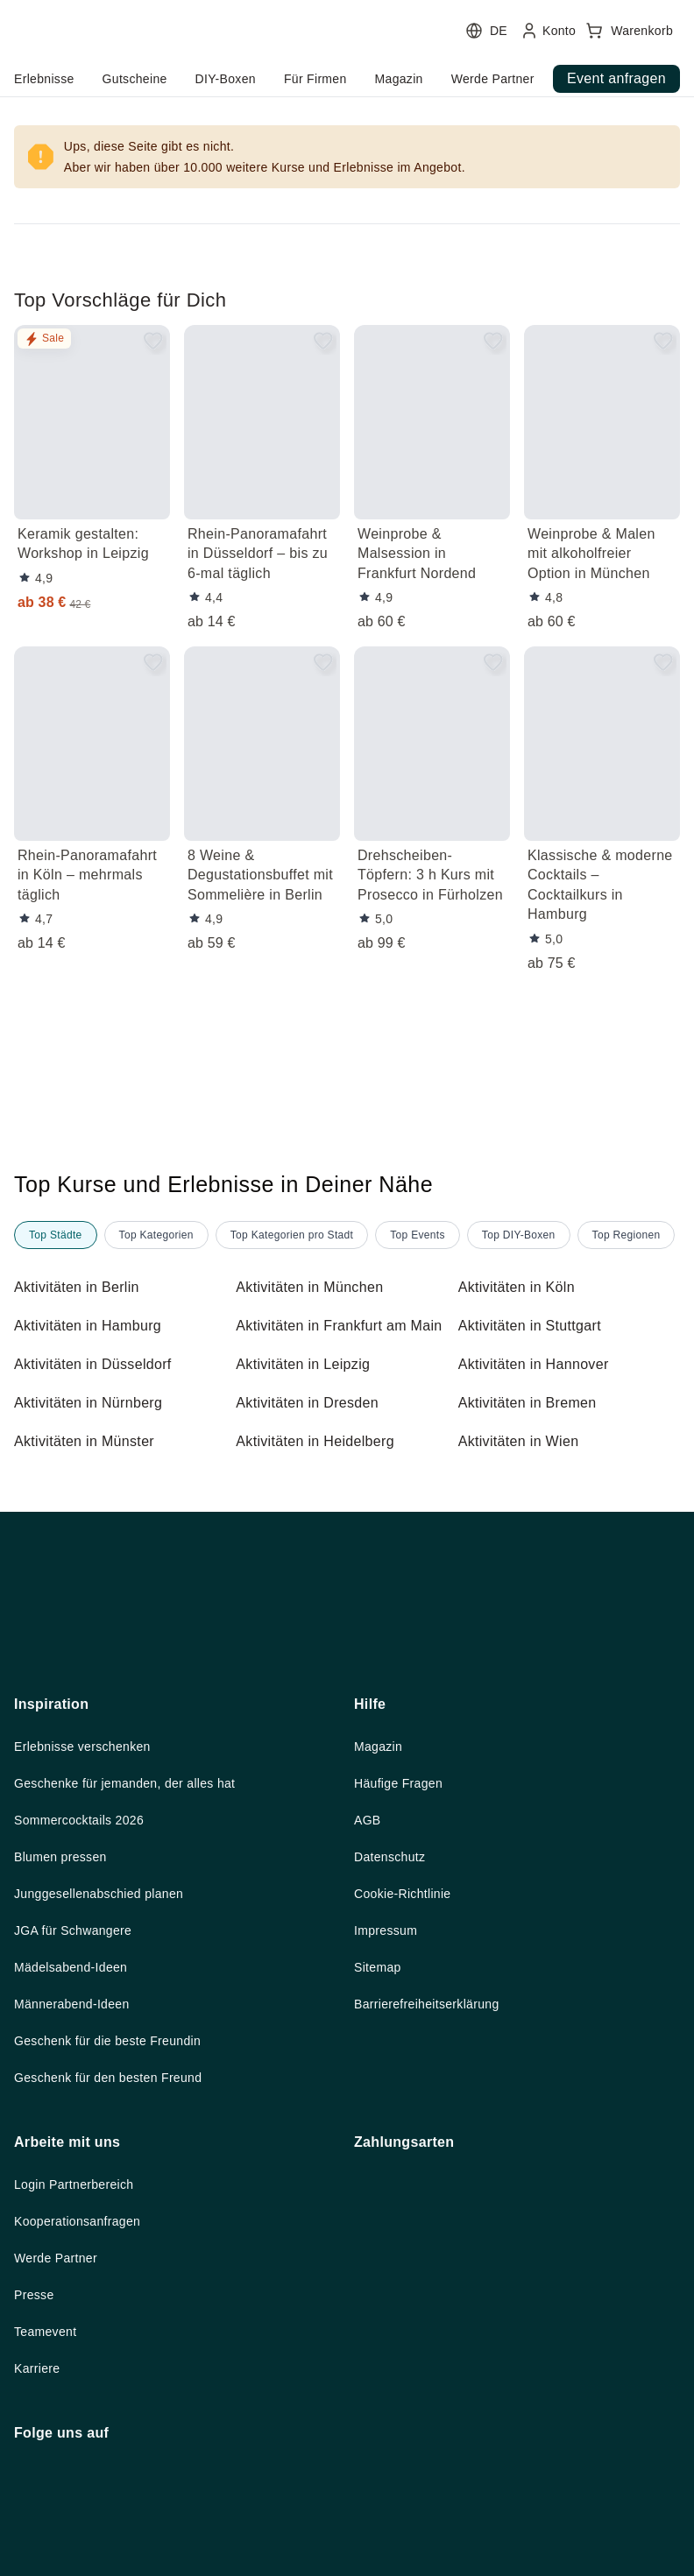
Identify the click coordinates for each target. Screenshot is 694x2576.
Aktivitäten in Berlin (83, 1329)
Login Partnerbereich (81, 2399)
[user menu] (339, 57)
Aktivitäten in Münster (91, 1505)
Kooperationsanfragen (86, 2437)
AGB (368, 2028)
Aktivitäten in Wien (524, 1505)
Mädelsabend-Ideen (77, 2178)
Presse (34, 2512)
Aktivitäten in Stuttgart (539, 1368)
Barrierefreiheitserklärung (437, 2216)
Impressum (390, 2141)
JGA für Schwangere (80, 2141)
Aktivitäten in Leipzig (309, 1427)
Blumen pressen (64, 2065)
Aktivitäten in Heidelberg (322, 1505)
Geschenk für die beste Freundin (117, 2254)
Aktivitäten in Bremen (534, 1466)
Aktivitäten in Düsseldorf (100, 1427)
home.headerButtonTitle (113, 79)
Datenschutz (394, 2065)
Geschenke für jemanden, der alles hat (136, 1990)
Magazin (380, 1952)
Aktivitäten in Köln (522, 1329)
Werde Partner (60, 2474)
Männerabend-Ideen (79, 2216)
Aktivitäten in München (317, 1329)
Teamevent (48, 2550)
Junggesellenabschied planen (108, 2103)
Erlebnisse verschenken (88, 1952)
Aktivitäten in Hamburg (95, 1368)
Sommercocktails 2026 (85, 2028)
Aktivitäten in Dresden (313, 1466)
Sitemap (380, 2178)
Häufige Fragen (404, 1990)
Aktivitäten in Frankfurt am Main (331, 1378)
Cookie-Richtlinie (408, 2103)
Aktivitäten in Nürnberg (96, 1466)
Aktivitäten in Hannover (541, 1427)
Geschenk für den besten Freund (118, 2291)
